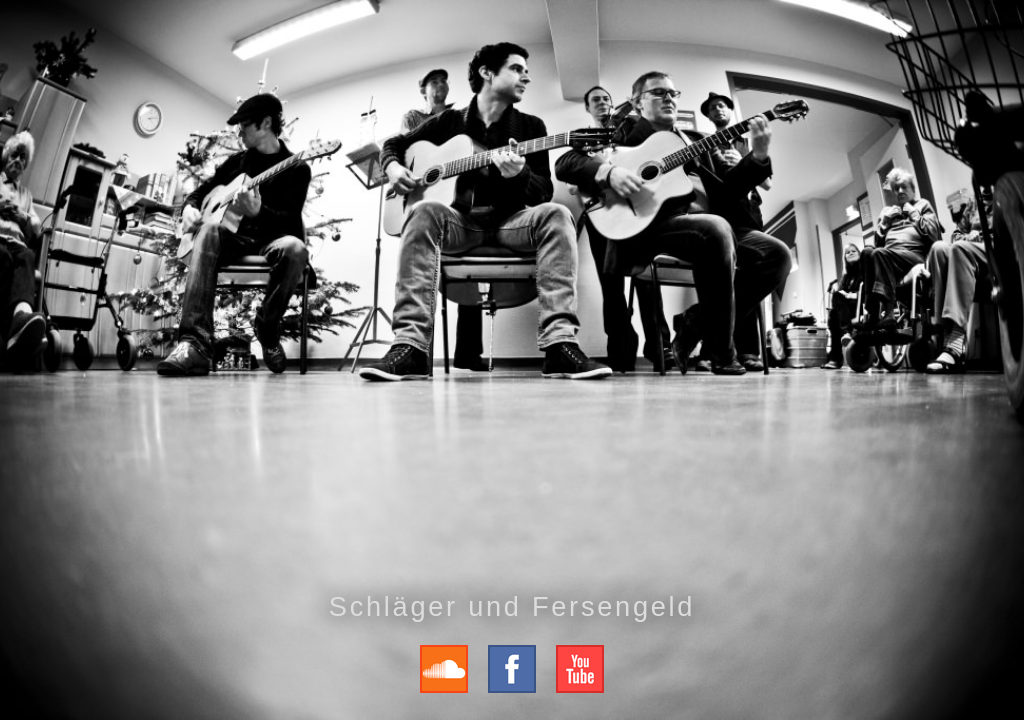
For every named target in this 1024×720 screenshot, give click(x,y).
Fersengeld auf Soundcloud (444, 669)
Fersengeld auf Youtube (580, 669)
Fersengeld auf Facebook (512, 669)
